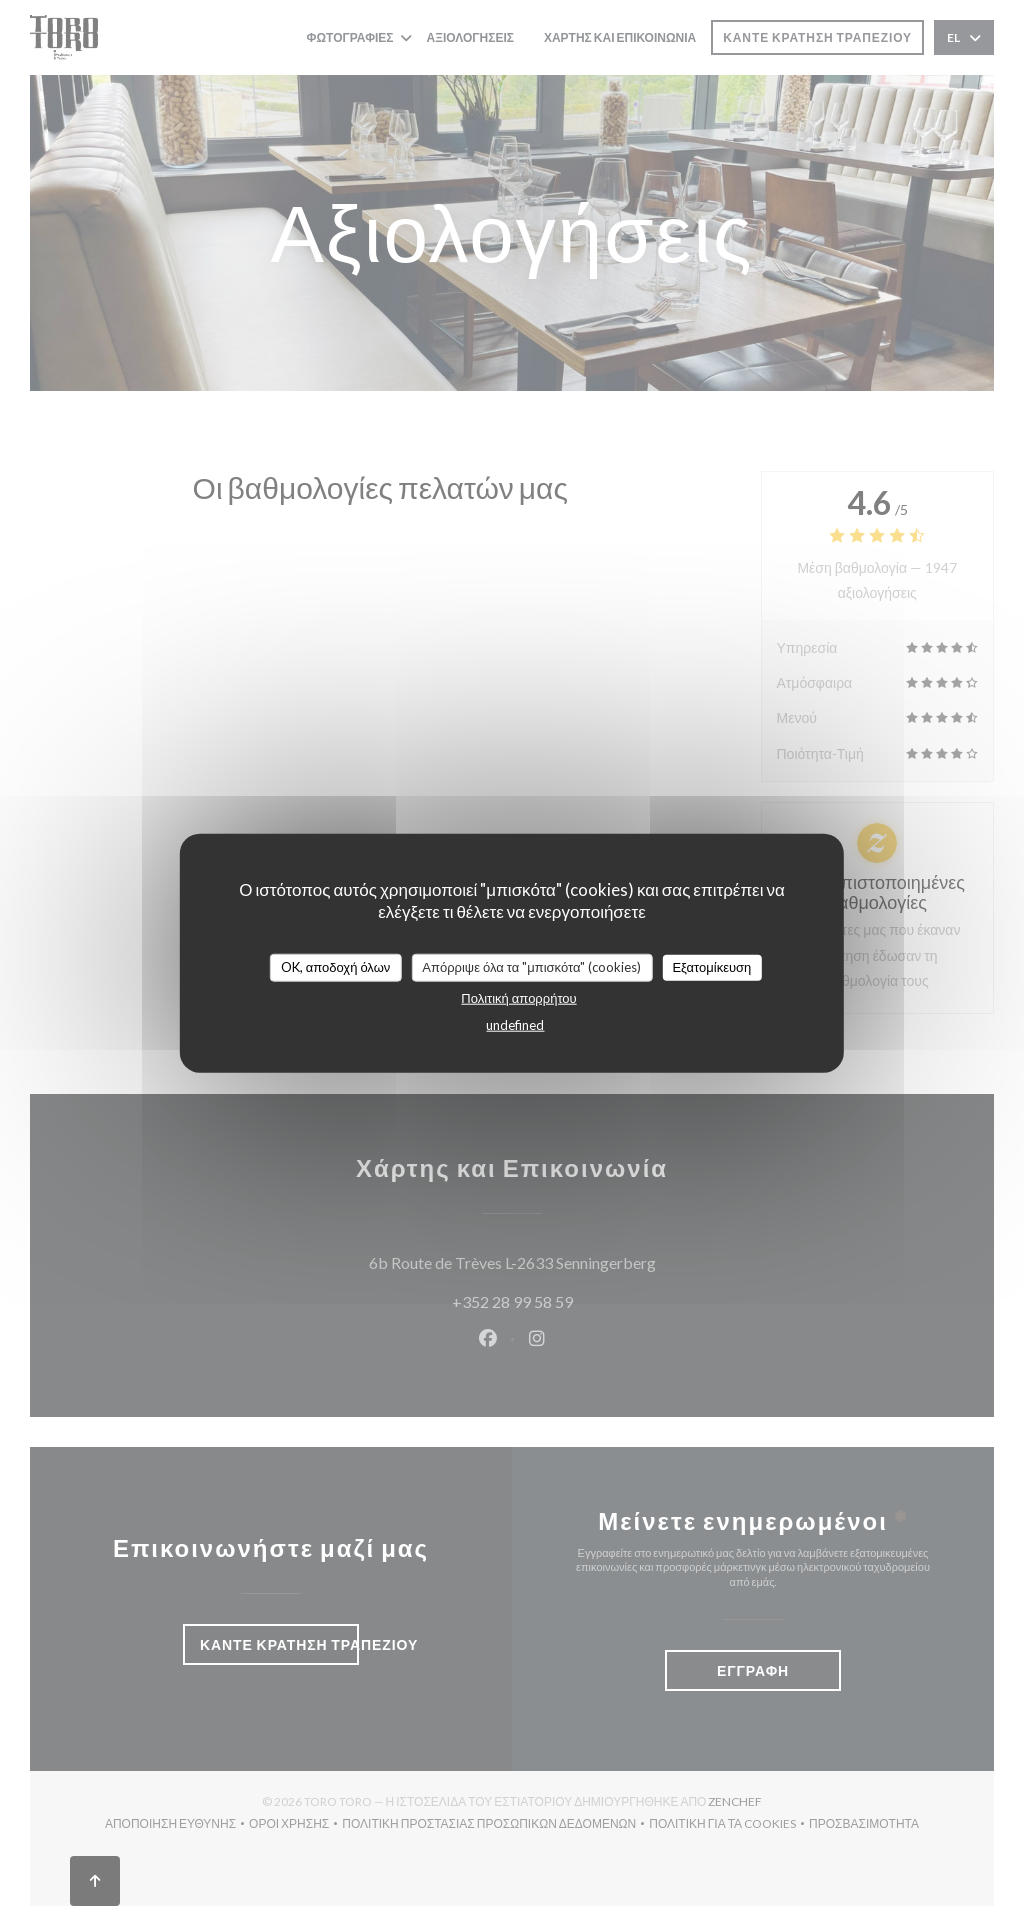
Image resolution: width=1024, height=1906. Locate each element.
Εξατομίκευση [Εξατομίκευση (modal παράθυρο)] (711, 967)
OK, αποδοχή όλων (336, 967)
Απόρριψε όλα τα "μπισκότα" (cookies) (531, 967)
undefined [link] (515, 1024)
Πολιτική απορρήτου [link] (518, 997)
